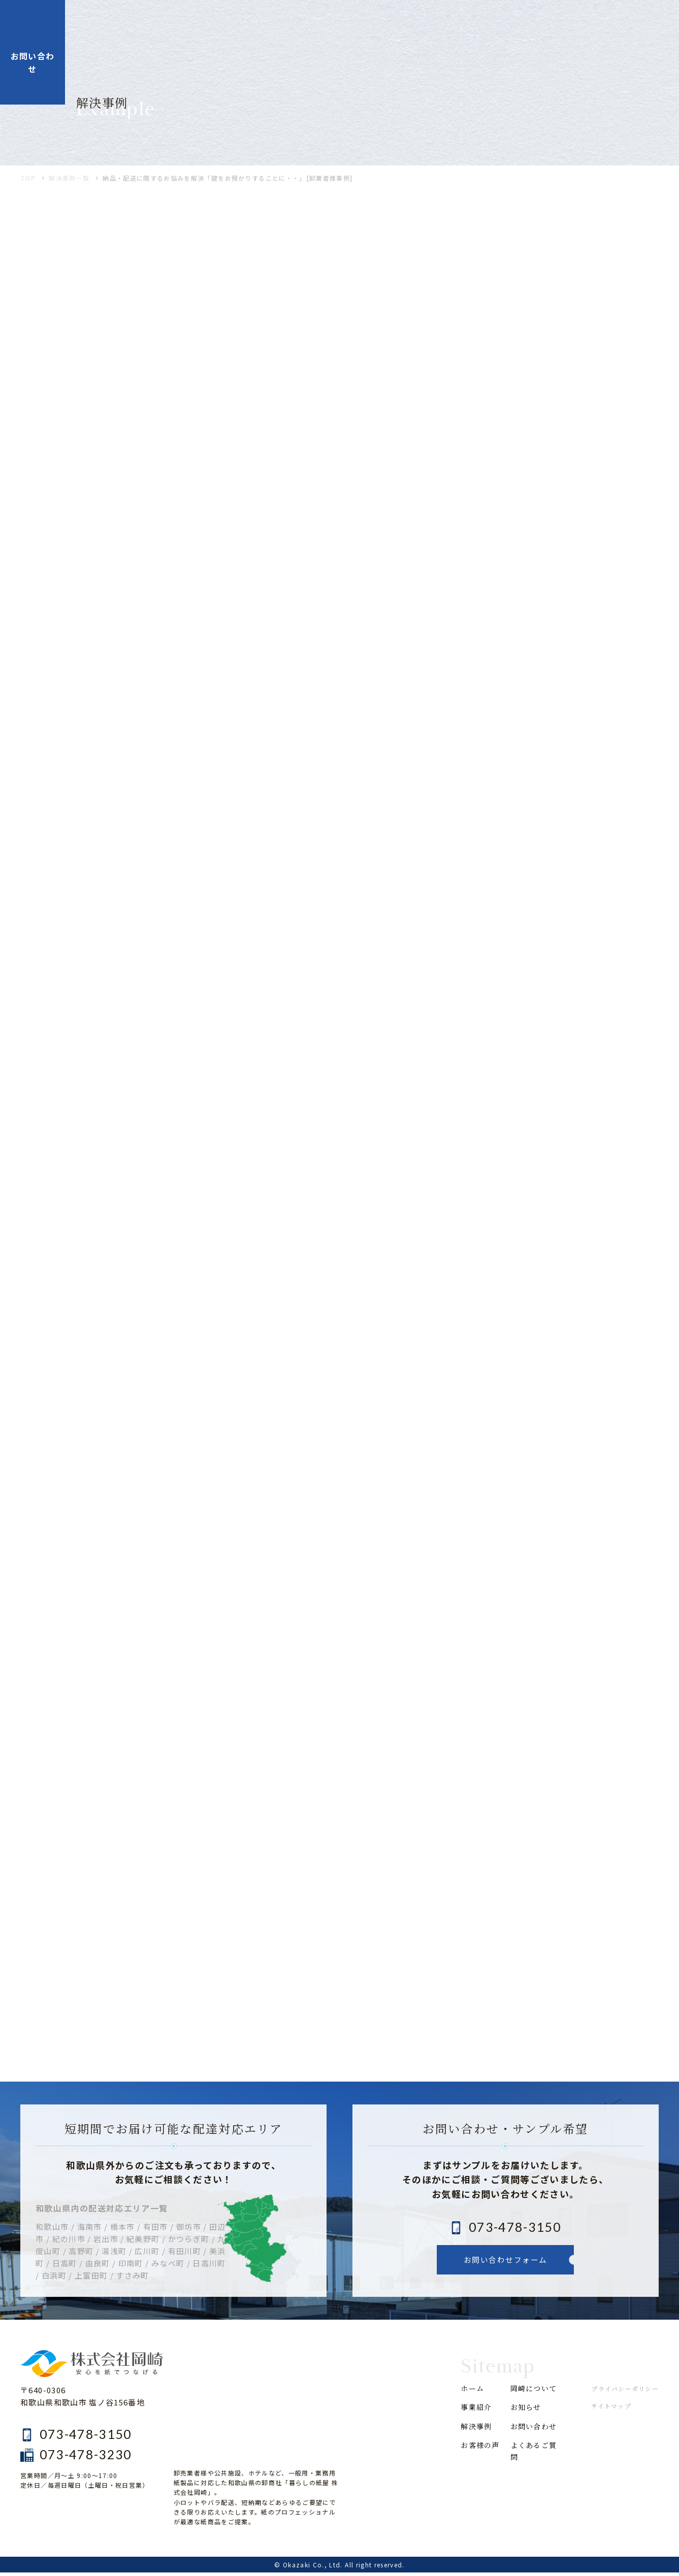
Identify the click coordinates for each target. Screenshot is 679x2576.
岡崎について (487, 23)
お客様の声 (419, 23)
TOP (28, 182)
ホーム (250, 23)
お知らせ (551, 23)
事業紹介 (302, 23)
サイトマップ (611, 2409)
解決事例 (358, 23)
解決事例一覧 (69, 182)
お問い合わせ (531, 2449)
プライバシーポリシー (625, 2392)
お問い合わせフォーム (505, 2263)
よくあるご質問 (531, 2481)
